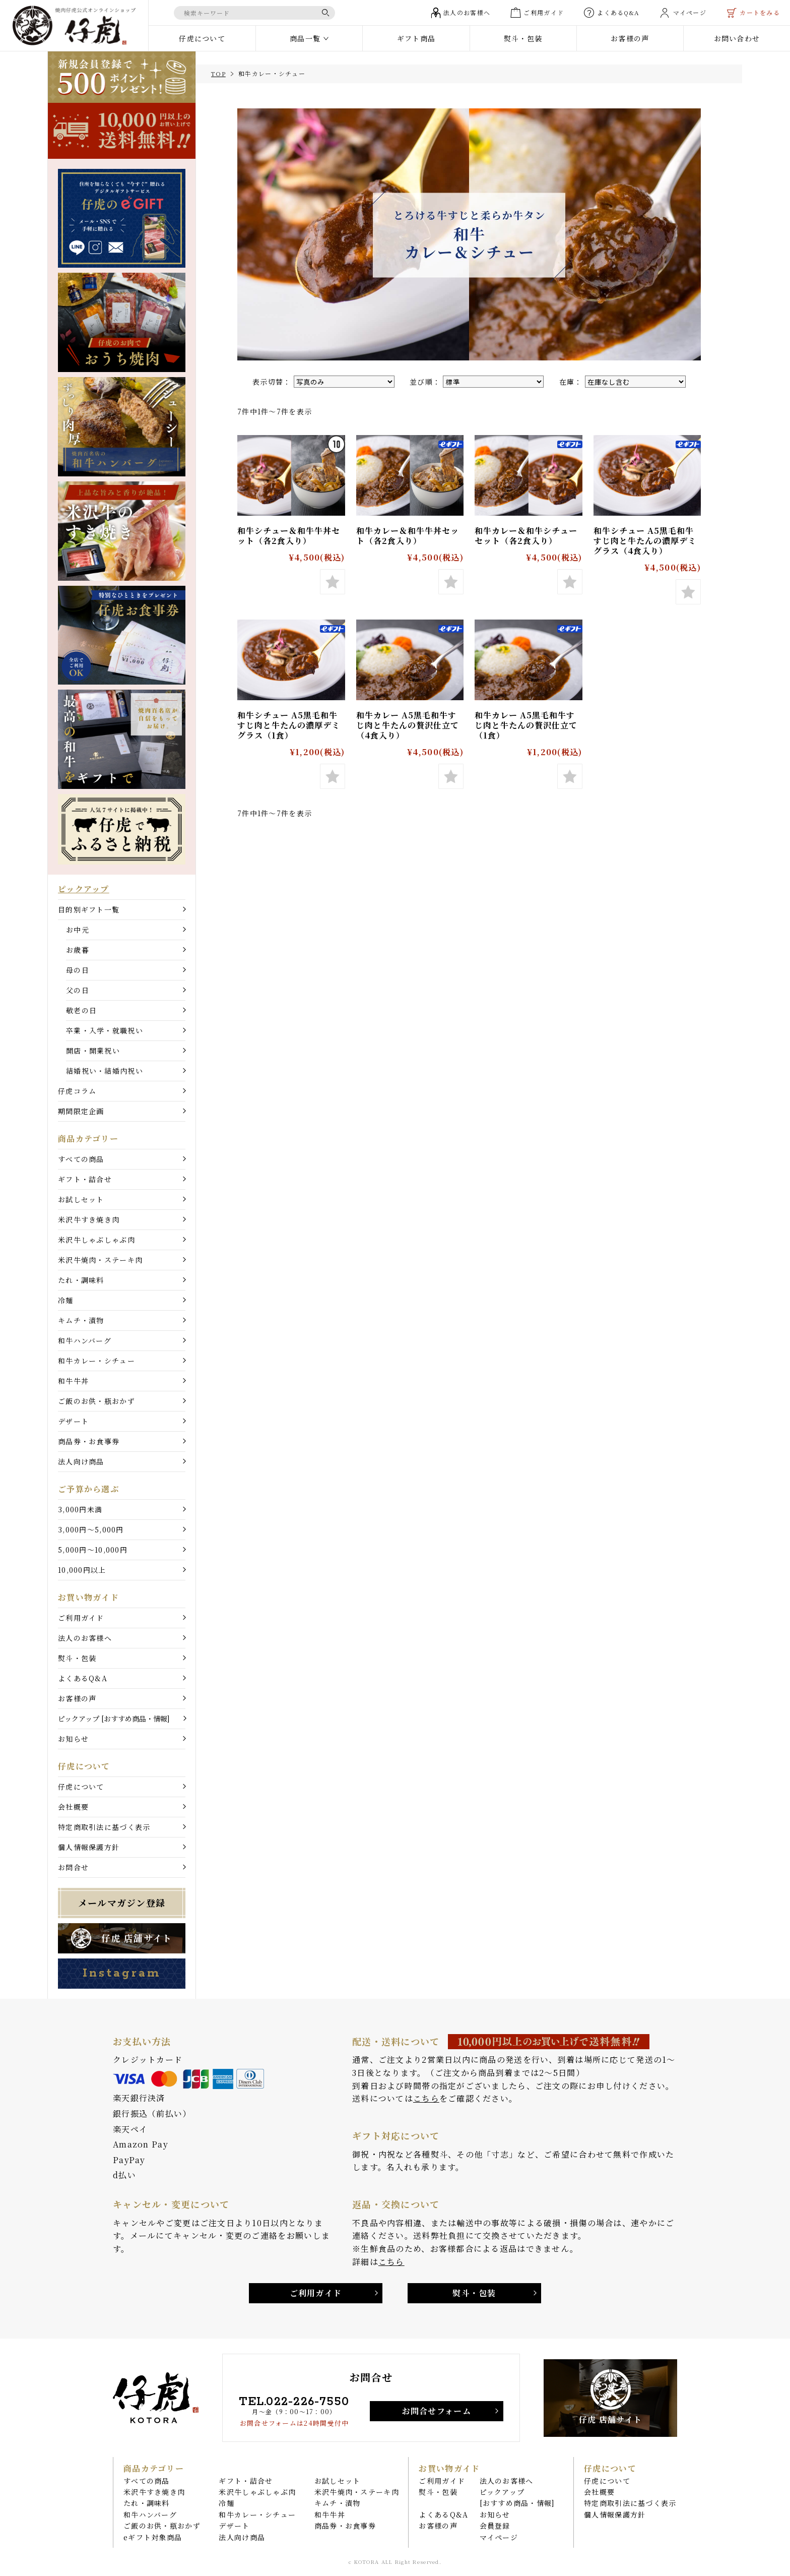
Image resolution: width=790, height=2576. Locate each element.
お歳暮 (77, 950)
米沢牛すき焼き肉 (88, 1219)
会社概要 (73, 1807)
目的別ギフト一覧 (88, 909)
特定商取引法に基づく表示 (104, 1827)
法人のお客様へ (85, 1638)
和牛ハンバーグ (84, 1340)
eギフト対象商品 (152, 2537)
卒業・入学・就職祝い (104, 1030)
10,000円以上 (82, 1570)
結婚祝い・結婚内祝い (104, 1071)
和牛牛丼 (73, 1381)
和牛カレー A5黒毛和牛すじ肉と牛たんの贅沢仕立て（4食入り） (407, 725)
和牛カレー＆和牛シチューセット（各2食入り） (526, 535)
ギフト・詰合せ (85, 1179)
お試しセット (81, 1199)
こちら (426, 2098)
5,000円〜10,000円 (92, 1550)
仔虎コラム (77, 1091)
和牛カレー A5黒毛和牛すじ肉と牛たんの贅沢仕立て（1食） (526, 725)
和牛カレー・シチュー (96, 1361)
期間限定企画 (81, 1111)
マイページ (499, 2537)
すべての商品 (81, 1159)
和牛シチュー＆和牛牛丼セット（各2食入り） (288, 535)
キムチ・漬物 (81, 1320)
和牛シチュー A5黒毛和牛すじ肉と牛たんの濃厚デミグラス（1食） (288, 725)
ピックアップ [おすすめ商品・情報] (114, 1718)
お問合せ (73, 1867)
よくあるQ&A (82, 1678)
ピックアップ (83, 889)
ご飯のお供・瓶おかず (96, 1401)
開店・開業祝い (93, 1051)
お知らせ (73, 1739)
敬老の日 (81, 1010)
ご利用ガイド (81, 1618)
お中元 (77, 930)
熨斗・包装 (77, 1658)
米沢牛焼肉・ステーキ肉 (100, 1260)
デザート (73, 1421)
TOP (218, 73)
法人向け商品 (81, 1461)
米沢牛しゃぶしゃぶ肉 (96, 1240)
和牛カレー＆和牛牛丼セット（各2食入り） (407, 535)
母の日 (77, 970)
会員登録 (495, 2526)
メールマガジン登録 (122, 1902)
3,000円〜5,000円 (91, 1529)
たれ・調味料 (81, 1280)
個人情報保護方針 (88, 1847)
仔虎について (81, 1787)
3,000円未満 (80, 1509)
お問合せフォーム (436, 2411)
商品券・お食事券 (88, 1441)
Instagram (121, 1973)
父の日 (77, 990)
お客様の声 (77, 1698)
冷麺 (66, 1300)
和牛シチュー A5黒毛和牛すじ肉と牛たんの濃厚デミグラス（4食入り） (645, 541)
